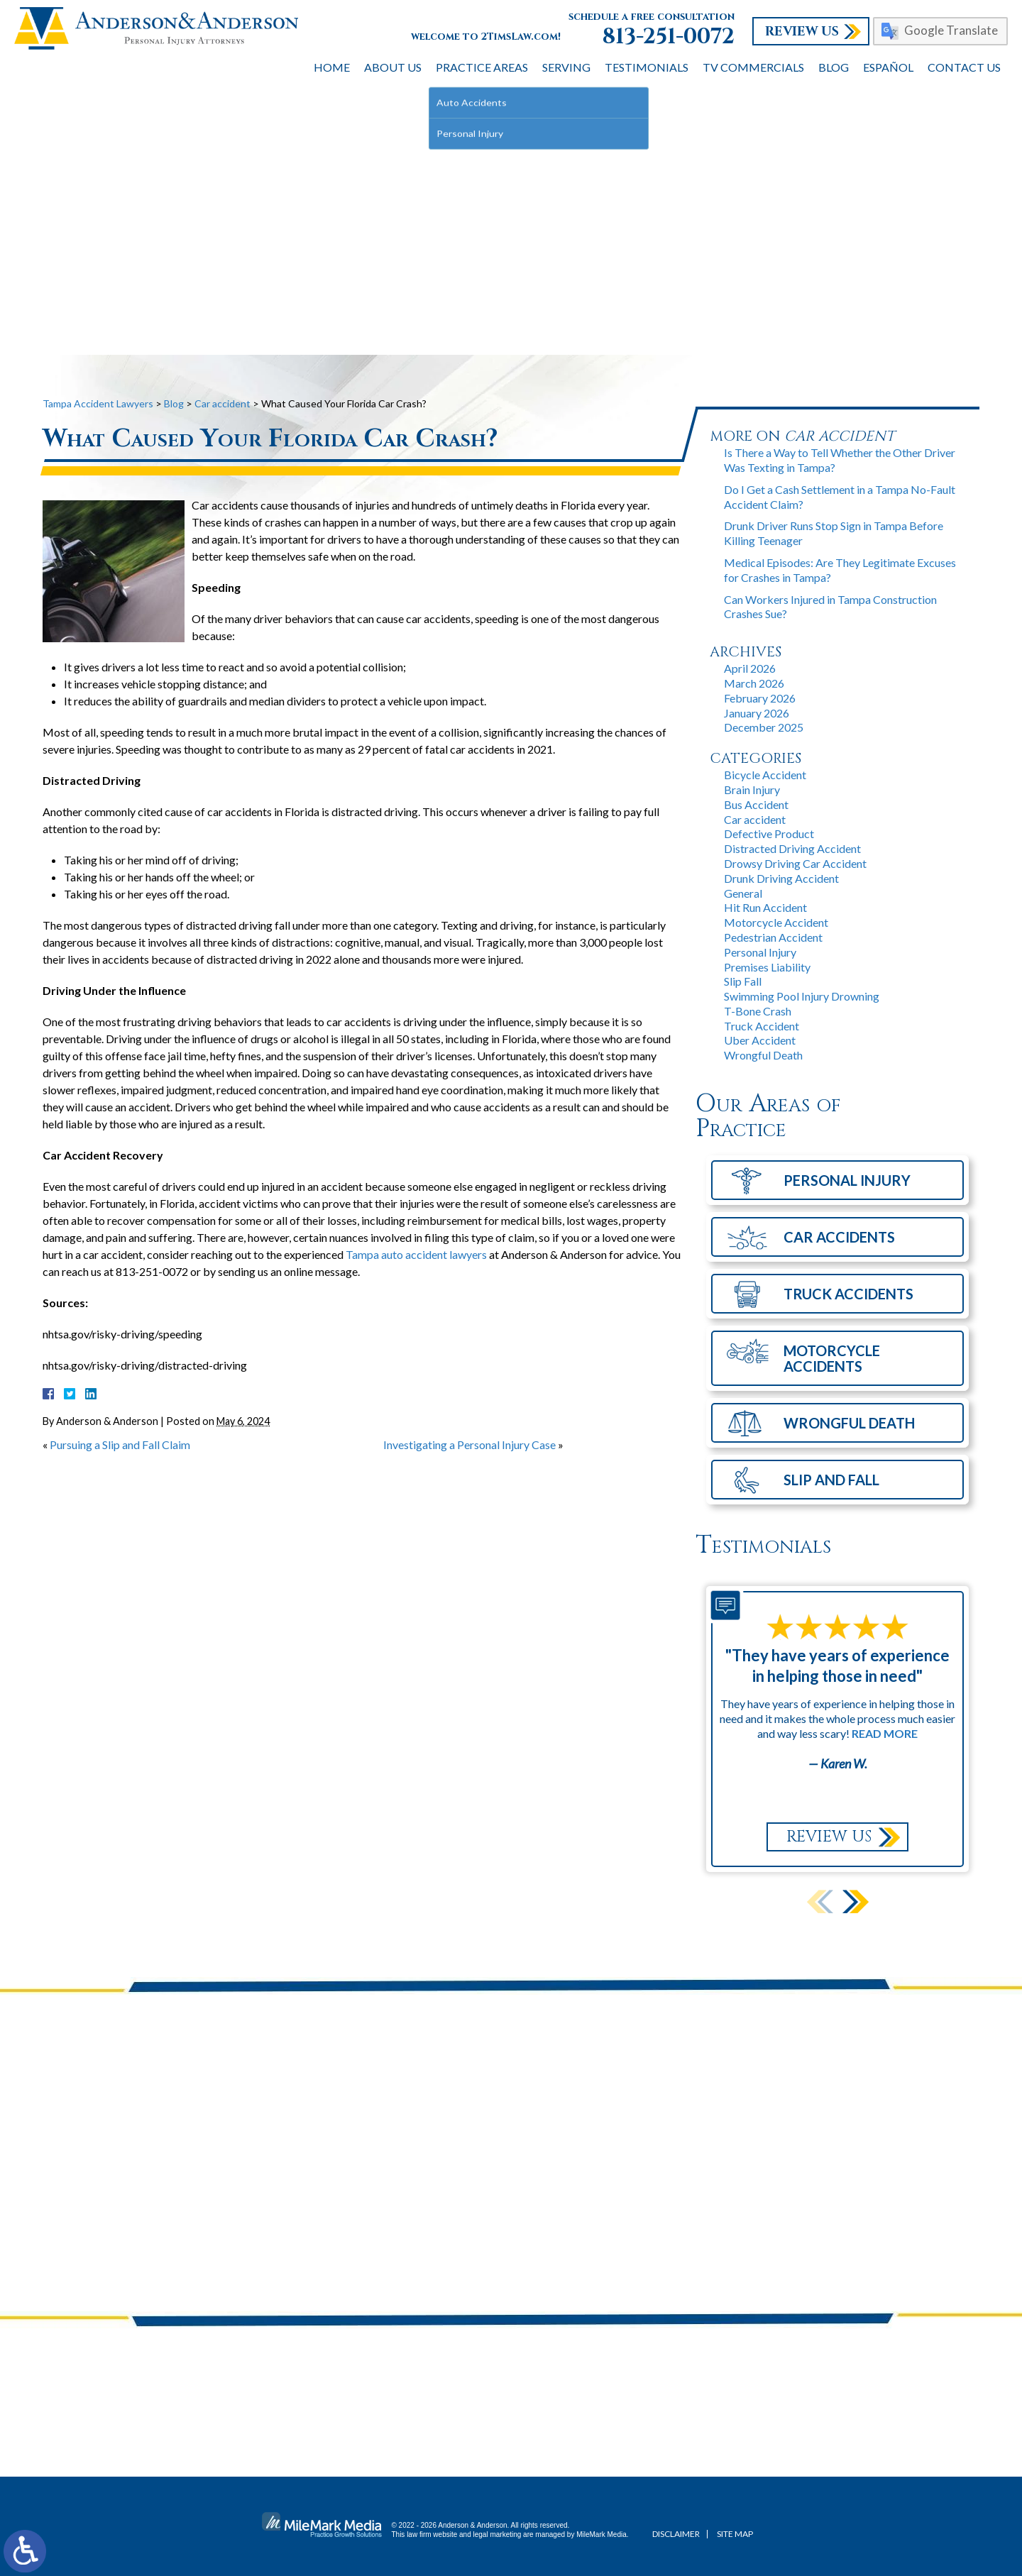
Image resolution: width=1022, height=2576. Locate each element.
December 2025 (763, 727)
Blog (833, 67)
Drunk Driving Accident (781, 878)
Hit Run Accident (765, 907)
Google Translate (951, 30)
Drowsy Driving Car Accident (795, 863)
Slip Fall (743, 981)
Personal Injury (760, 952)
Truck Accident (761, 1026)
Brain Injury (752, 789)
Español (888, 67)
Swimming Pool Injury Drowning (801, 996)
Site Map (735, 2533)
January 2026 (756, 713)
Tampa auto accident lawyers (416, 1254)
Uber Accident (760, 1040)
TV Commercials (753, 67)
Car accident (222, 403)
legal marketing (497, 2534)
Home (332, 67)
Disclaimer (676, 2533)
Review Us (802, 31)
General (743, 893)
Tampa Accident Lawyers (98, 403)
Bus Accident (756, 804)
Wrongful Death (763, 1055)
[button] (855, 1901)
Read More (885, 1733)
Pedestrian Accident (773, 937)
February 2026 (760, 698)
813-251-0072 (669, 37)
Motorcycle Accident (776, 922)
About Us (393, 67)
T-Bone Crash (757, 1011)
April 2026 (750, 668)
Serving (566, 67)
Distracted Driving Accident (792, 848)
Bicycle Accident (765, 774)
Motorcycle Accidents (832, 1358)
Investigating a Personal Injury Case (469, 1444)
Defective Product (769, 833)
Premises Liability (767, 967)
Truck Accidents (848, 1293)
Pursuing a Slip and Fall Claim (120, 1444)
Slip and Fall (831, 1479)
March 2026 (754, 683)
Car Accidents (839, 1236)
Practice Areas (482, 67)
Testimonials (646, 67)
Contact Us (964, 67)
